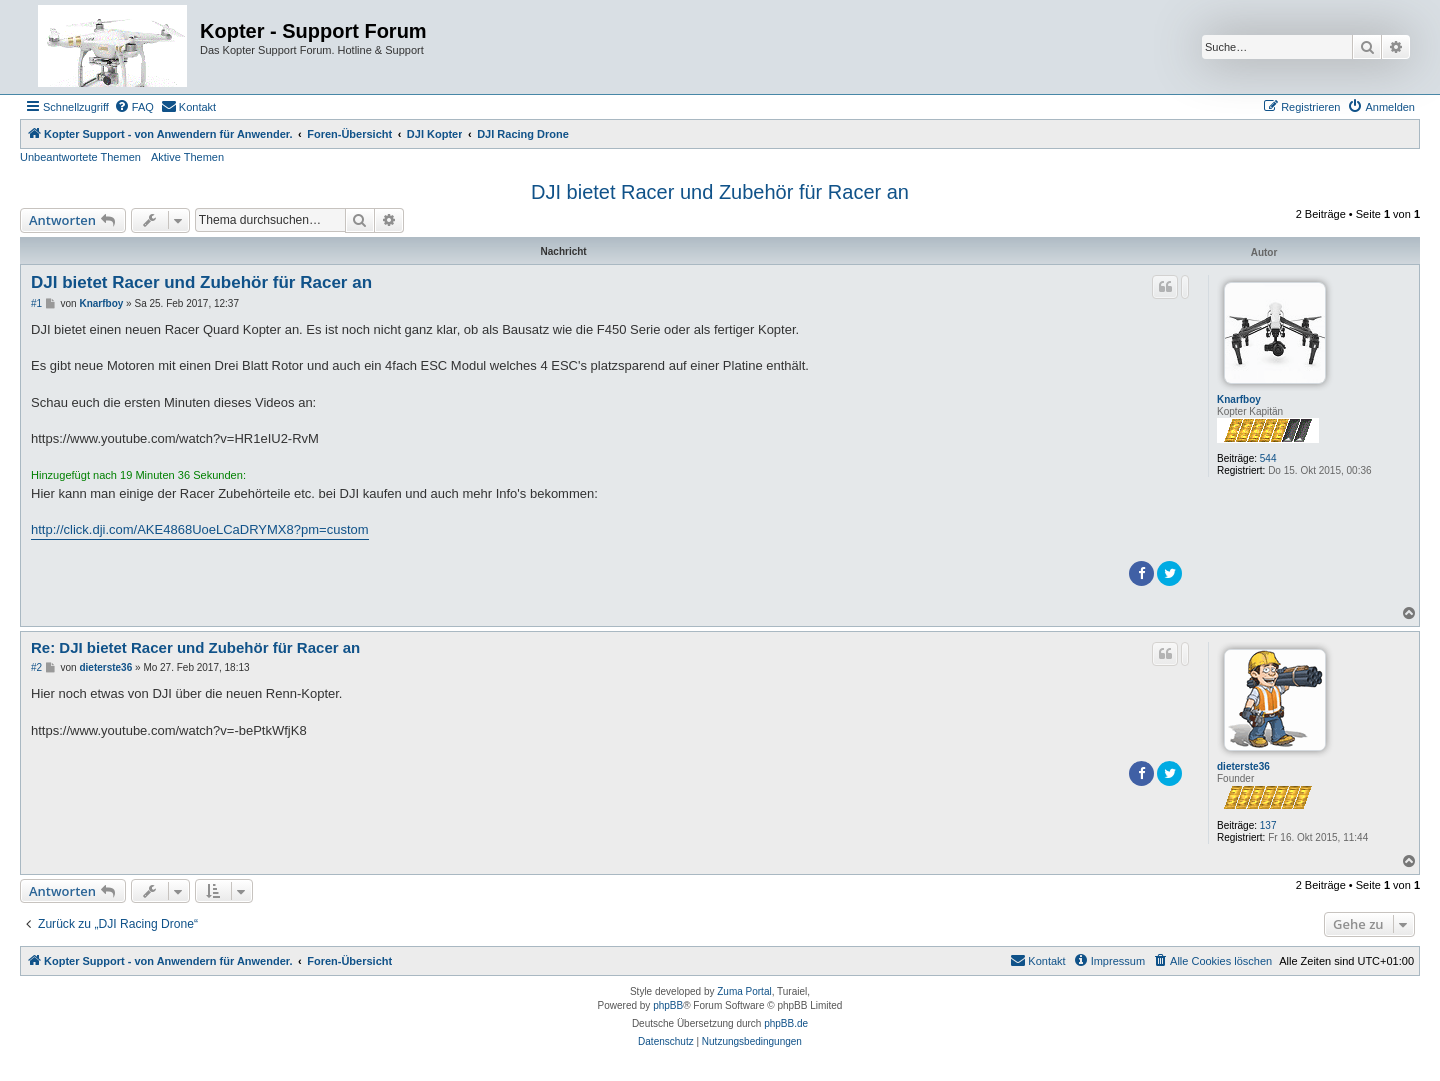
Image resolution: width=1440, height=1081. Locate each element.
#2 (36, 667)
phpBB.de (786, 1023)
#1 (36, 303)
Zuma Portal (744, 991)
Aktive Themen (187, 157)
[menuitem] (134, 107)
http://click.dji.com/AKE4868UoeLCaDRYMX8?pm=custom (200, 529)
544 (1268, 458)
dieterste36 (1243, 766)
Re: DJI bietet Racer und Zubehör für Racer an (195, 647)
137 (1268, 825)
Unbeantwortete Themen (80, 157)
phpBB (668, 1005)
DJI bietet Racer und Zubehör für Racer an (720, 192)
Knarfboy (1239, 399)
